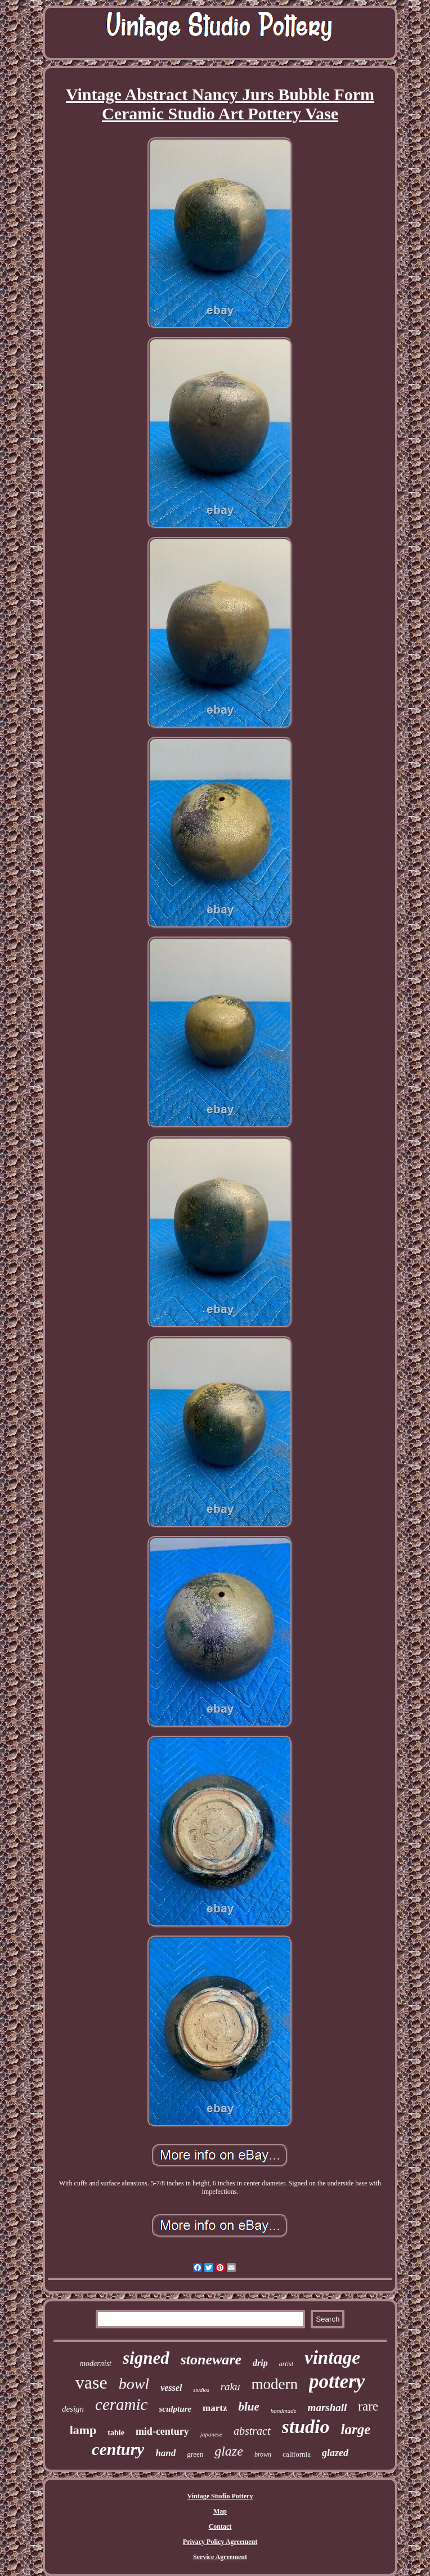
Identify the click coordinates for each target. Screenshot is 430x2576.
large (356, 2429)
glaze (228, 2451)
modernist (95, 2363)
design (73, 2408)
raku (230, 2387)
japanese (211, 2434)
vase (91, 2382)
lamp (83, 2430)
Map (220, 2511)
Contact (220, 2526)
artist (286, 2364)
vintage (332, 2357)
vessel (171, 2388)
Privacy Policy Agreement (220, 2542)
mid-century (162, 2431)
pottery (337, 2382)
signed (146, 2358)
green (195, 2454)
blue (248, 2406)
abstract (252, 2431)
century (118, 2449)
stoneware (211, 2359)
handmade (284, 2410)
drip (260, 2363)
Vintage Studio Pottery (220, 2496)
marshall (327, 2407)
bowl (134, 2384)
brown (262, 2454)
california (297, 2454)
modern (275, 2384)
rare (368, 2406)
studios (201, 2390)
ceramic (121, 2404)
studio (306, 2426)
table (115, 2433)
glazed (335, 2452)
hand (165, 2453)
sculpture (175, 2408)
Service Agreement (220, 2557)
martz (215, 2408)
